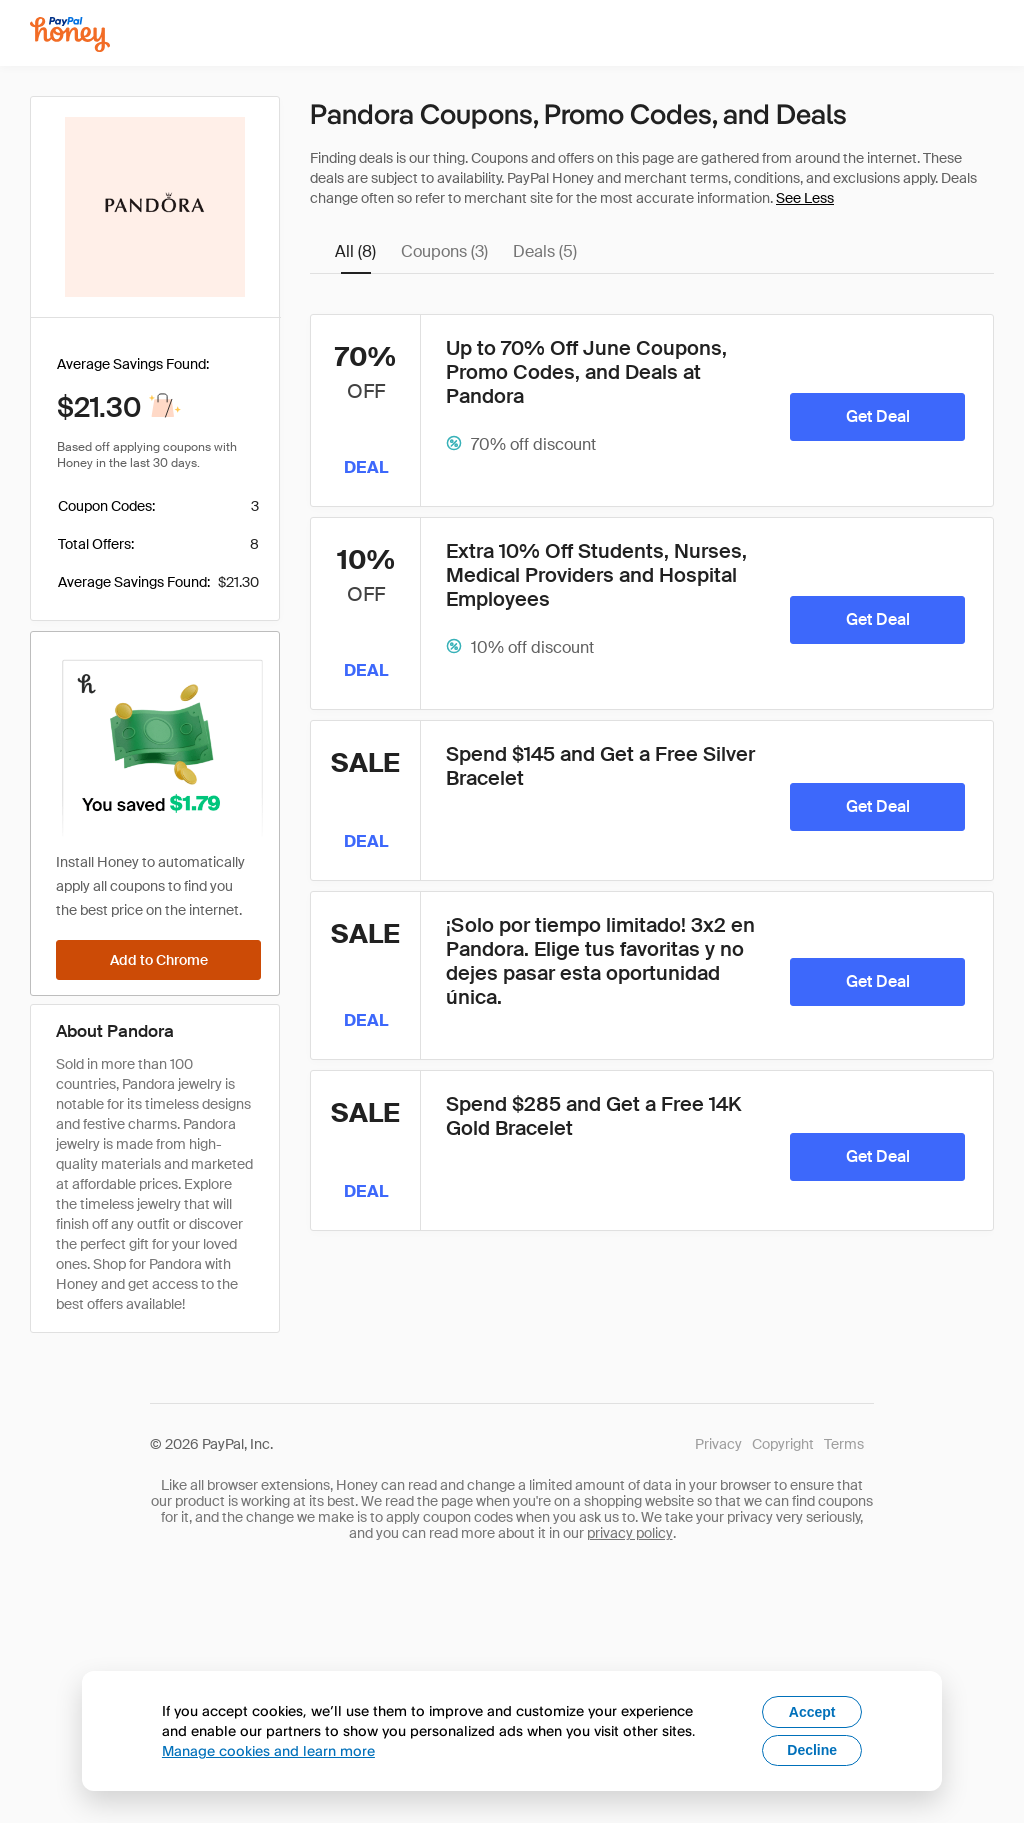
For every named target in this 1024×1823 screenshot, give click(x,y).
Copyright (783, 1444)
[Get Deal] (877, 417)
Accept (812, 1712)
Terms (844, 1444)
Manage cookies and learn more (268, 1750)
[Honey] (70, 34)
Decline (812, 1750)
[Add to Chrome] (158, 960)
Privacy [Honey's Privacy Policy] (718, 1444)
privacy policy (630, 1533)
